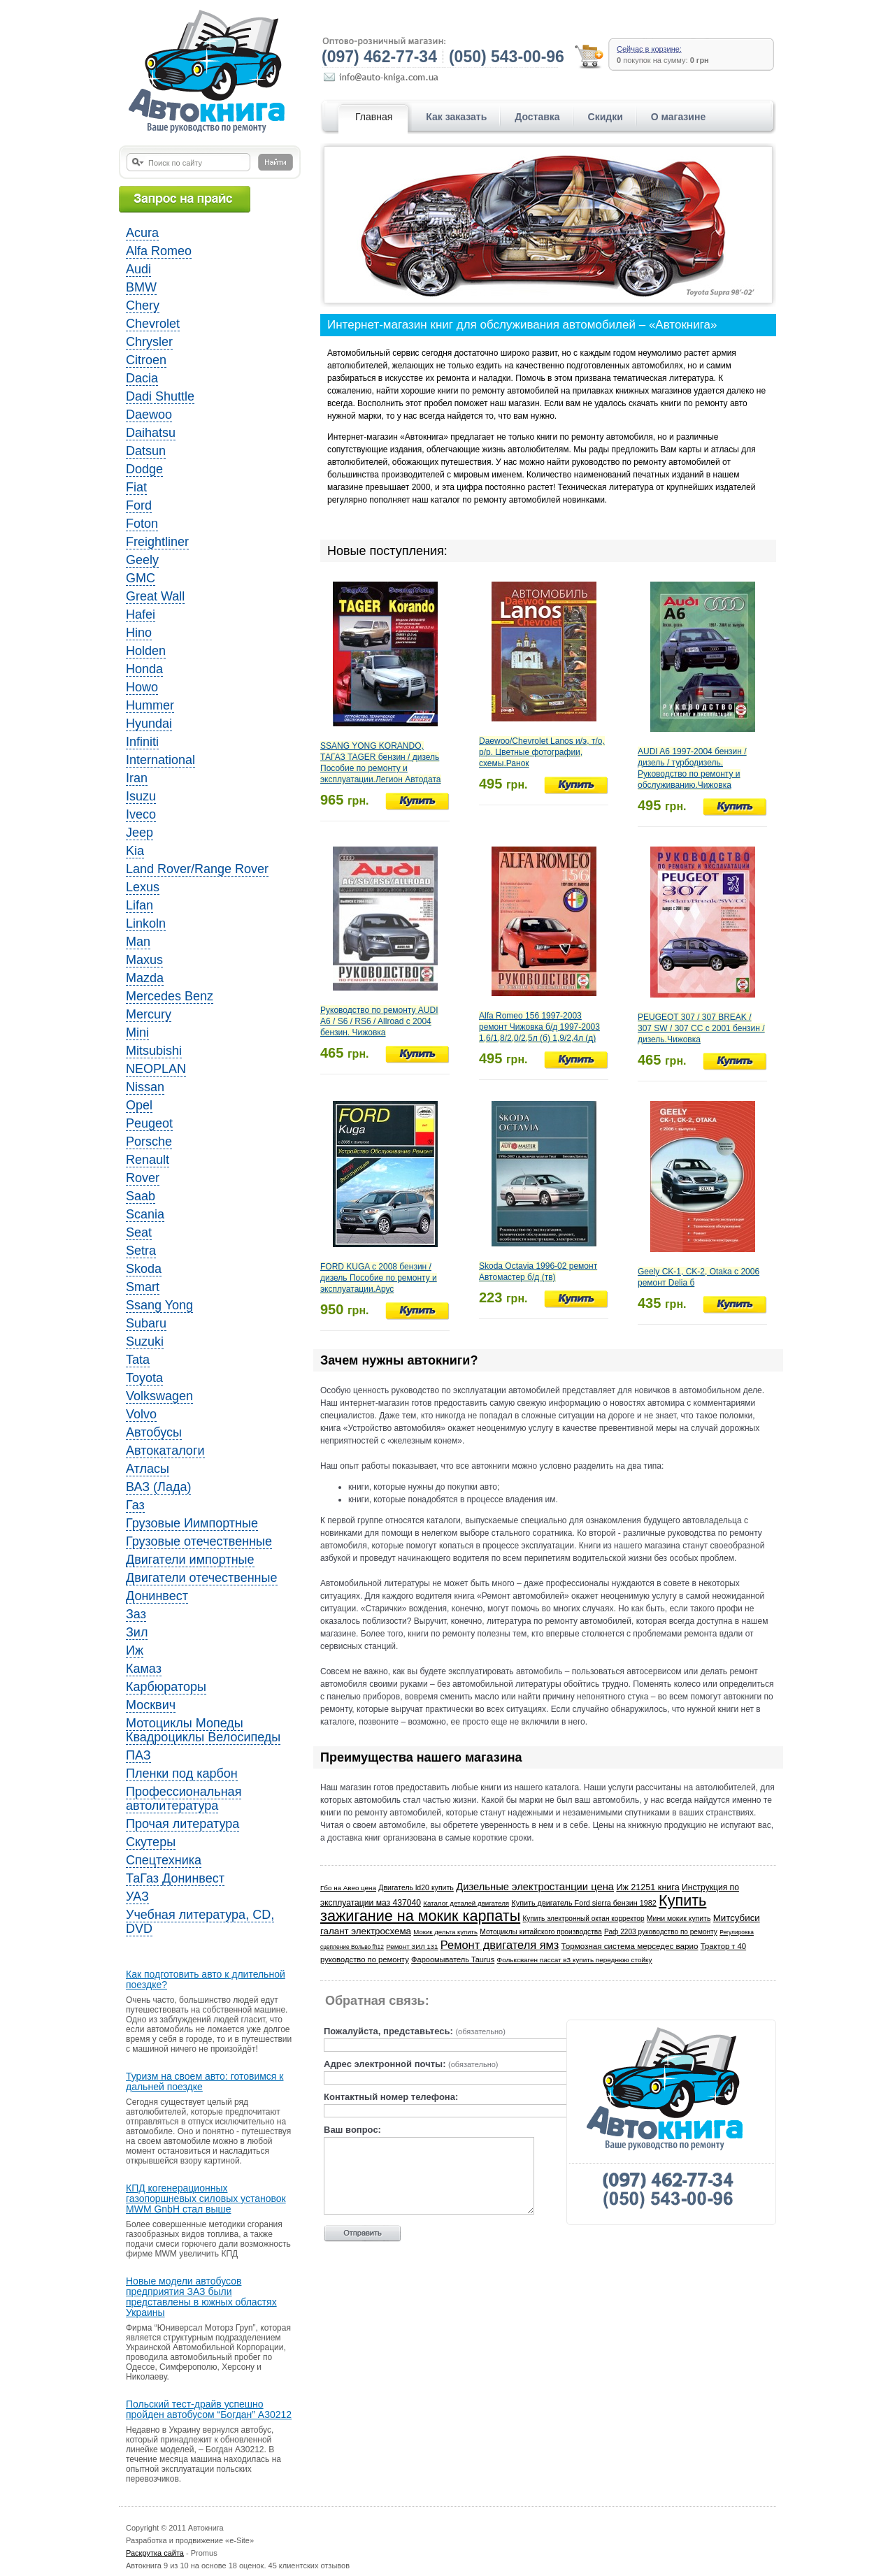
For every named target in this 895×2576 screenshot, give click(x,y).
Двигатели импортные (190, 1560)
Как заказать (456, 117)
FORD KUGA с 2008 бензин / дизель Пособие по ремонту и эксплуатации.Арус (378, 1278)
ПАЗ (138, 1755)
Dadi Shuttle (160, 396)
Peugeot (149, 1123)
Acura (142, 233)
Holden (146, 651)
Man (138, 942)
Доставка (537, 117)
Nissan (145, 1087)
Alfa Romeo (159, 251)
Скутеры (151, 1842)
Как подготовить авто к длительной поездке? (205, 1979)
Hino (139, 633)
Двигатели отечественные (202, 1578)
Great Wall (155, 596)
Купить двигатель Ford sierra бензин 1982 (583, 1903)
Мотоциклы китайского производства (540, 1932)
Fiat (136, 487)
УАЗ (137, 1897)
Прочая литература (182, 1824)
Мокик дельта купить (445, 1932)
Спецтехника (163, 1860)
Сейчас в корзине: (649, 49)
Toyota (144, 1378)
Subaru (146, 1323)
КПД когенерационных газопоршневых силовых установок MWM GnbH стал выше (206, 2199)
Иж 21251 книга (647, 1887)
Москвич (151, 1705)
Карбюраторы (166, 1687)
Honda (144, 669)
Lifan (139, 905)
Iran (137, 778)
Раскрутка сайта (155, 2553)
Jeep (139, 833)
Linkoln (146, 923)
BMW (141, 287)
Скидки (605, 117)
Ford (139, 505)
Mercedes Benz (169, 996)
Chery (142, 305)
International (160, 760)
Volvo (141, 1414)
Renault (147, 1160)
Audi (138, 269)
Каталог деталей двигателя (466, 1903)
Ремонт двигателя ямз (500, 1944)
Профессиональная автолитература (183, 1799)
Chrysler (149, 342)
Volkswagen (159, 1396)
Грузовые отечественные (199, 1541)
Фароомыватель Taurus (452, 1959)
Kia (135, 851)
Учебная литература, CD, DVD (200, 1922)
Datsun (146, 451)
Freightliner (157, 542)
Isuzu (141, 796)
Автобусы (154, 1432)
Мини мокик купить (678, 1918)
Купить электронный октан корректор (584, 1918)
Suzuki (145, 1341)
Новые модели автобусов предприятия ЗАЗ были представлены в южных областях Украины (201, 2297)
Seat (139, 1232)
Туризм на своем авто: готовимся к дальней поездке (204, 2081)
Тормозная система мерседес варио (630, 1945)
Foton (142, 524)
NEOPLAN (156, 1069)
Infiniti (142, 742)
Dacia (142, 378)
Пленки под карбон (182, 1773)
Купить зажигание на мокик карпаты (513, 1908)
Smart (142, 1287)
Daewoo (149, 415)
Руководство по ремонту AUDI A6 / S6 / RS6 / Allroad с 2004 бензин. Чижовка (379, 1021)
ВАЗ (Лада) (158, 1487)
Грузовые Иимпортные (192, 1523)
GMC (140, 578)
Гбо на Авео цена (348, 1888)
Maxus (144, 960)
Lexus (142, 887)
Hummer (150, 705)
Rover (142, 1178)
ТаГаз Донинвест (175, 1878)
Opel (139, 1105)
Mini (137, 1032)
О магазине (678, 117)
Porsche (149, 1142)
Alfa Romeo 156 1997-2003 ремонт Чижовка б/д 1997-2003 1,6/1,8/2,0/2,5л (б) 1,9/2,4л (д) (539, 1027)
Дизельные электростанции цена (535, 1886)
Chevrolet (153, 324)
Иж (134, 1650)
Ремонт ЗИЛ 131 (412, 1946)
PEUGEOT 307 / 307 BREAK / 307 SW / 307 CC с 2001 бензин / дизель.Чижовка (701, 1028)
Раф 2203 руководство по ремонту (660, 1932)
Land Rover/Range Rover (197, 869)
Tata (138, 1360)
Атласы (147, 1469)
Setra (141, 1251)
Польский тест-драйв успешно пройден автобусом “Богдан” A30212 (209, 2409)
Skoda (144, 1269)
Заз (136, 1614)
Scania (145, 1214)
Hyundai (149, 724)
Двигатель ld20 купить (416, 1887)
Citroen (146, 360)
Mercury (148, 1014)
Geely (142, 560)
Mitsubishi (154, 1051)
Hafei (140, 614)
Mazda (145, 978)
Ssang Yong (159, 1305)
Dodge (144, 469)
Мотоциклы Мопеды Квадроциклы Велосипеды (203, 1730)
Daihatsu (151, 433)
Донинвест (157, 1596)
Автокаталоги (165, 1451)
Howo (142, 687)
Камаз (144, 1669)
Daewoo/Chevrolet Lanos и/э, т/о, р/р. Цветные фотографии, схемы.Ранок (542, 752)
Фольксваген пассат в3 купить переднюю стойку (574, 1960)
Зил (137, 1632)
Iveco (141, 814)
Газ (135, 1505)
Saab (140, 1196)
